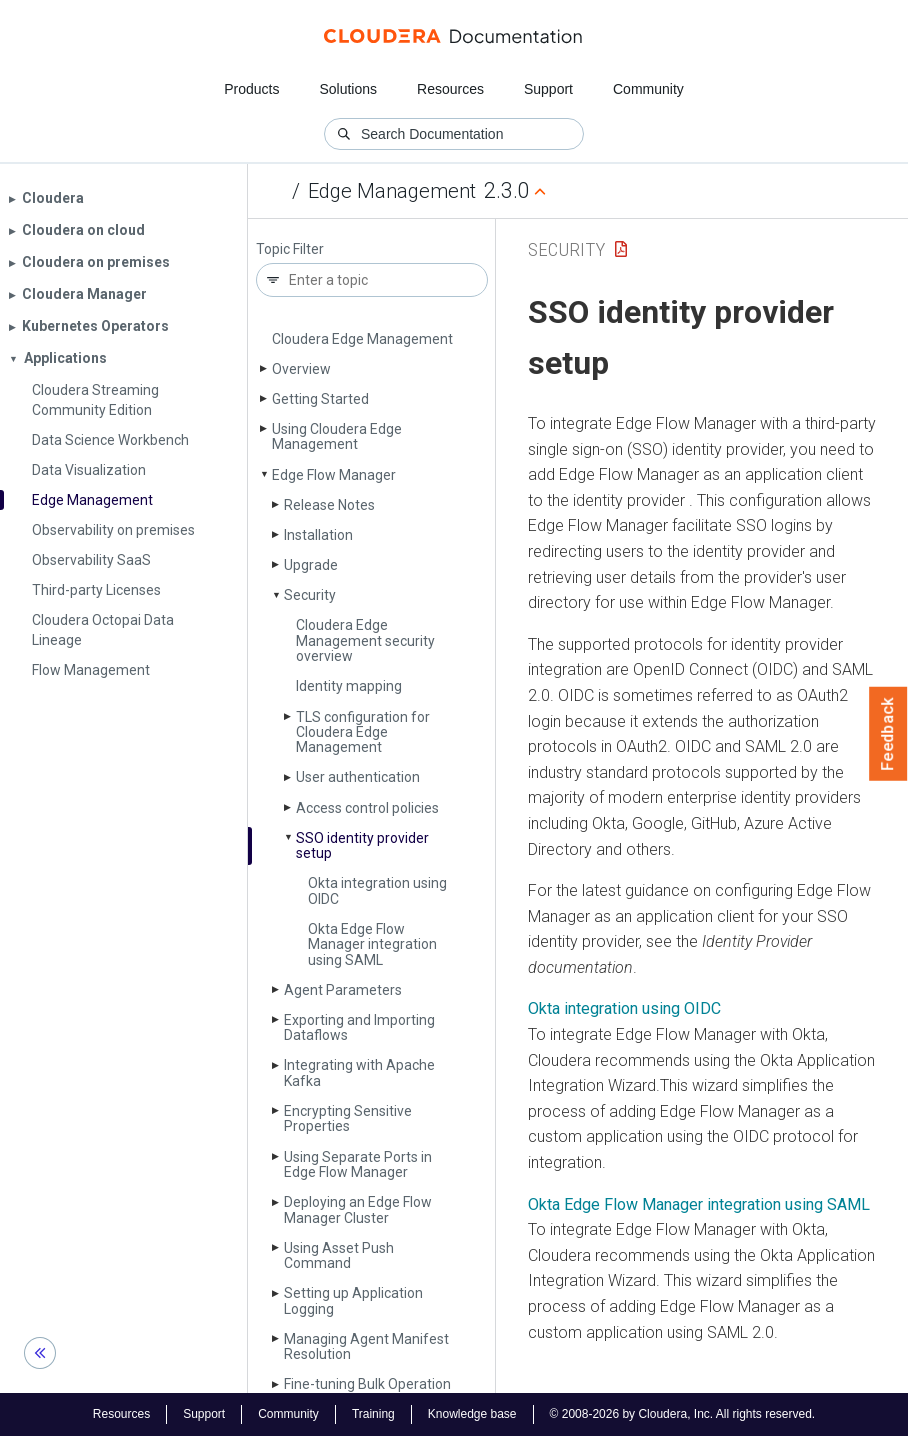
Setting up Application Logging (353, 1300)
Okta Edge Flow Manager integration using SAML (372, 944)
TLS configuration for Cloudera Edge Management (363, 732)
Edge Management (392, 191)
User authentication (358, 777)
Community (648, 89)
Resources (450, 89)
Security (310, 595)
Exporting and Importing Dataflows (359, 1027)
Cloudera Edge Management (362, 339)
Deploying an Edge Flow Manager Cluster (358, 1209)
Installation (318, 535)
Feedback (888, 734)
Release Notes (329, 505)
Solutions (348, 89)
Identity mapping (349, 686)
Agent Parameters (343, 990)
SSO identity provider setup (362, 845)
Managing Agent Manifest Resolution (366, 1346)
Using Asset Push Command (339, 1255)
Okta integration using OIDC (377, 890)
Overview (301, 369)
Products (251, 89)
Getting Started (320, 399)
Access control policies (367, 808)
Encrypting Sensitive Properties (348, 1118)
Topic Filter (290, 249)
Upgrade (311, 565)
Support (548, 89)
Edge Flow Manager (334, 475)
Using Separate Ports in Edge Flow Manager (358, 1164)
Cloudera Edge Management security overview (365, 640)
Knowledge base (472, 1414)
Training (373, 1414)
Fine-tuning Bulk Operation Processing (367, 1391)
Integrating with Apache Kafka (359, 1072)
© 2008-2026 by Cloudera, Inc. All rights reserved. (683, 1414)
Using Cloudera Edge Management (337, 436)
